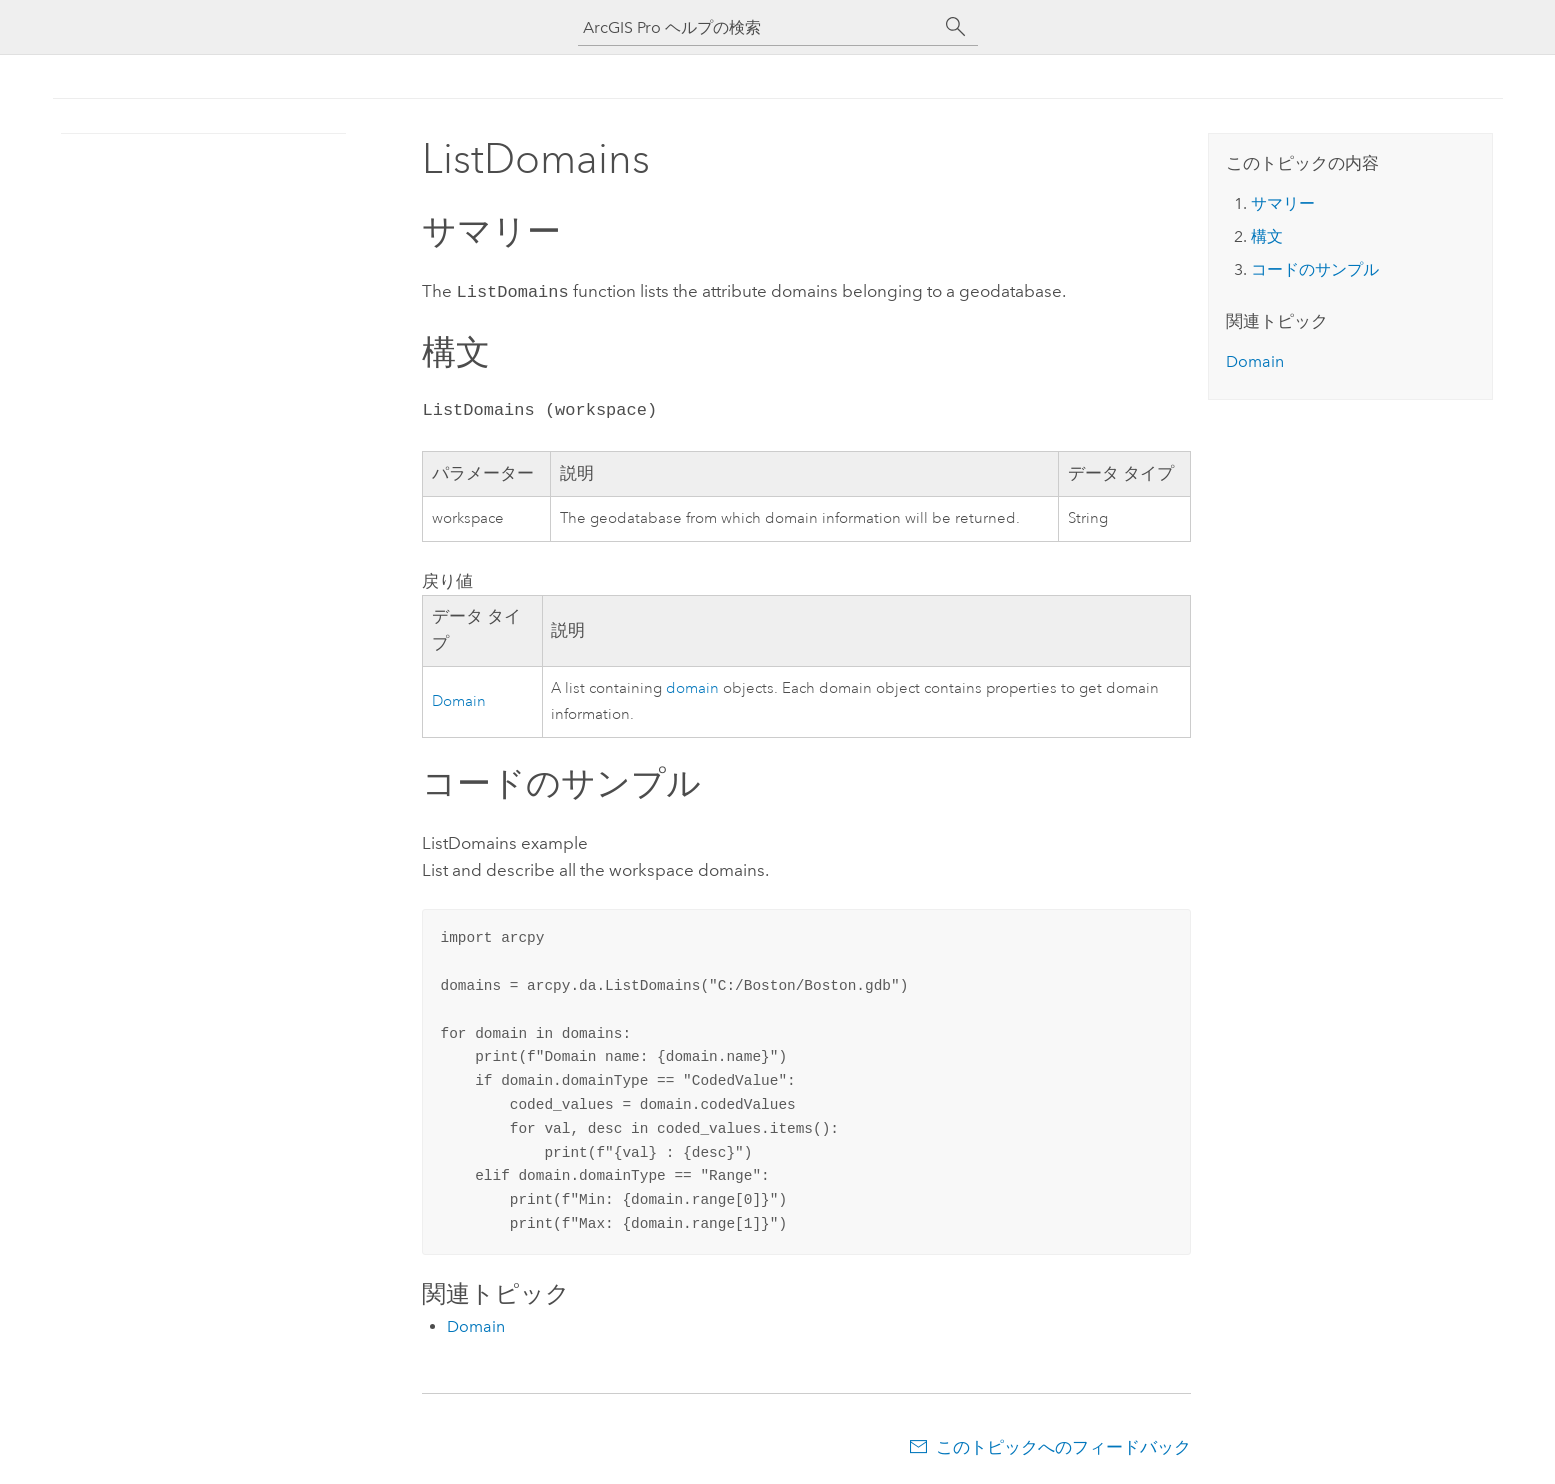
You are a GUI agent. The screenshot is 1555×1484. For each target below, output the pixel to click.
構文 (1267, 236)
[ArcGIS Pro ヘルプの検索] (758, 27)
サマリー (1283, 203)
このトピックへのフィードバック (1063, 1445)
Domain (459, 699)
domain (692, 686)
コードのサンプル (1315, 269)
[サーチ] (956, 27)
